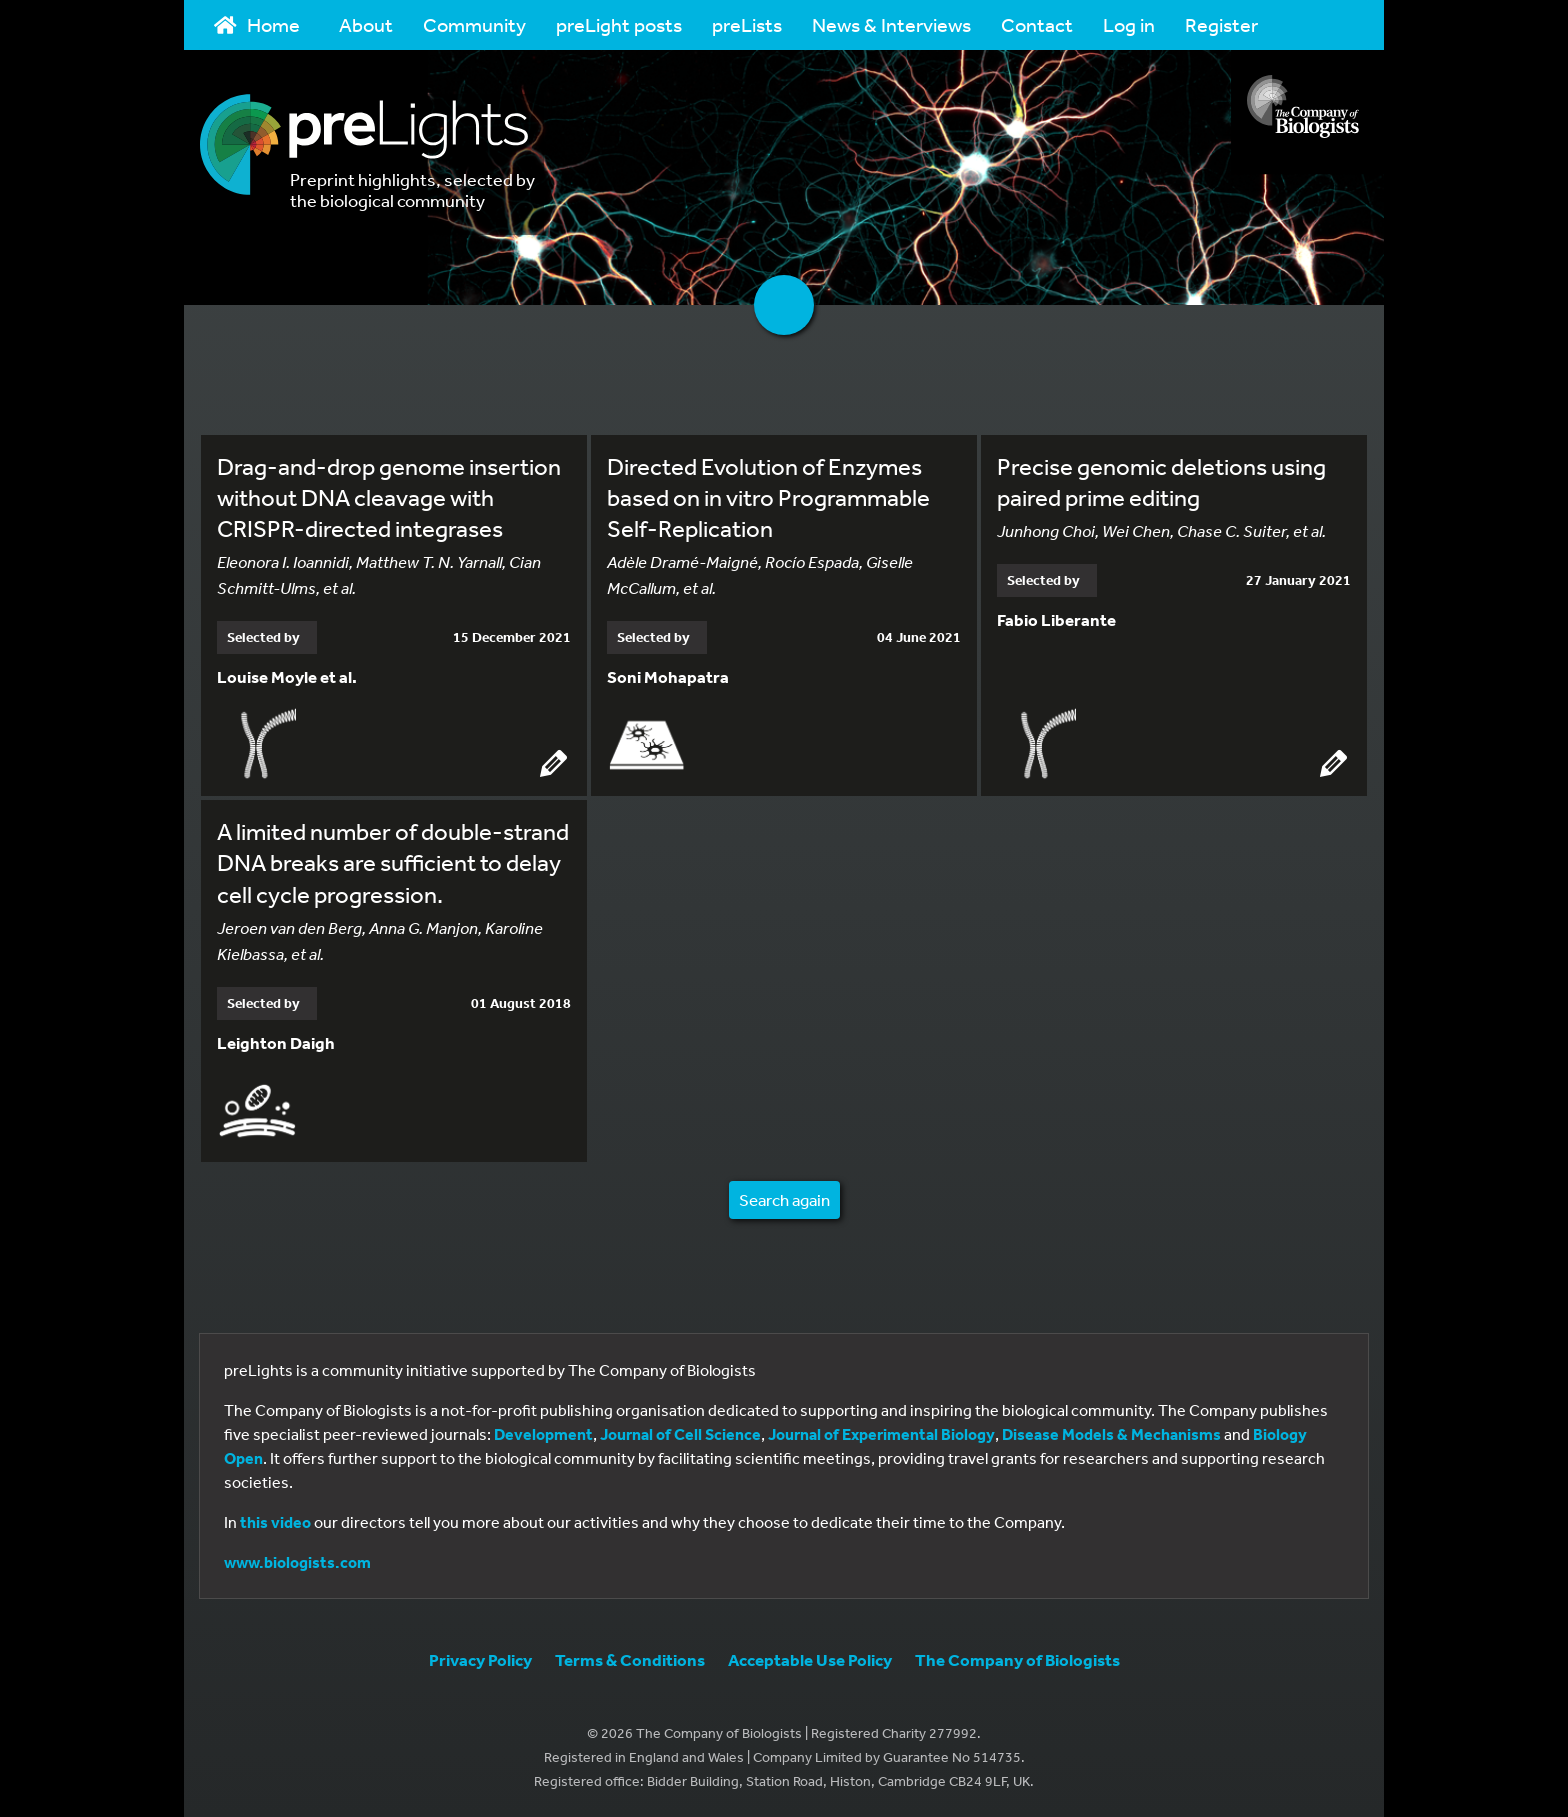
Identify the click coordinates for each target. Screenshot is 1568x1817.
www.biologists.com (297, 1562)
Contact (1037, 24)
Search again (784, 1199)
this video (275, 1522)
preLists (747, 24)
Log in (1129, 24)
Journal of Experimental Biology (881, 1434)
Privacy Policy (480, 1659)
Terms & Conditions (630, 1659)
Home (257, 24)
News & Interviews (891, 24)
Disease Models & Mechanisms (1111, 1434)
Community (474, 24)
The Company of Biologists (1017, 1659)
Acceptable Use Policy (810, 1659)
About (366, 24)
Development (543, 1434)
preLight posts (619, 24)
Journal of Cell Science (680, 1434)
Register (1221, 24)
